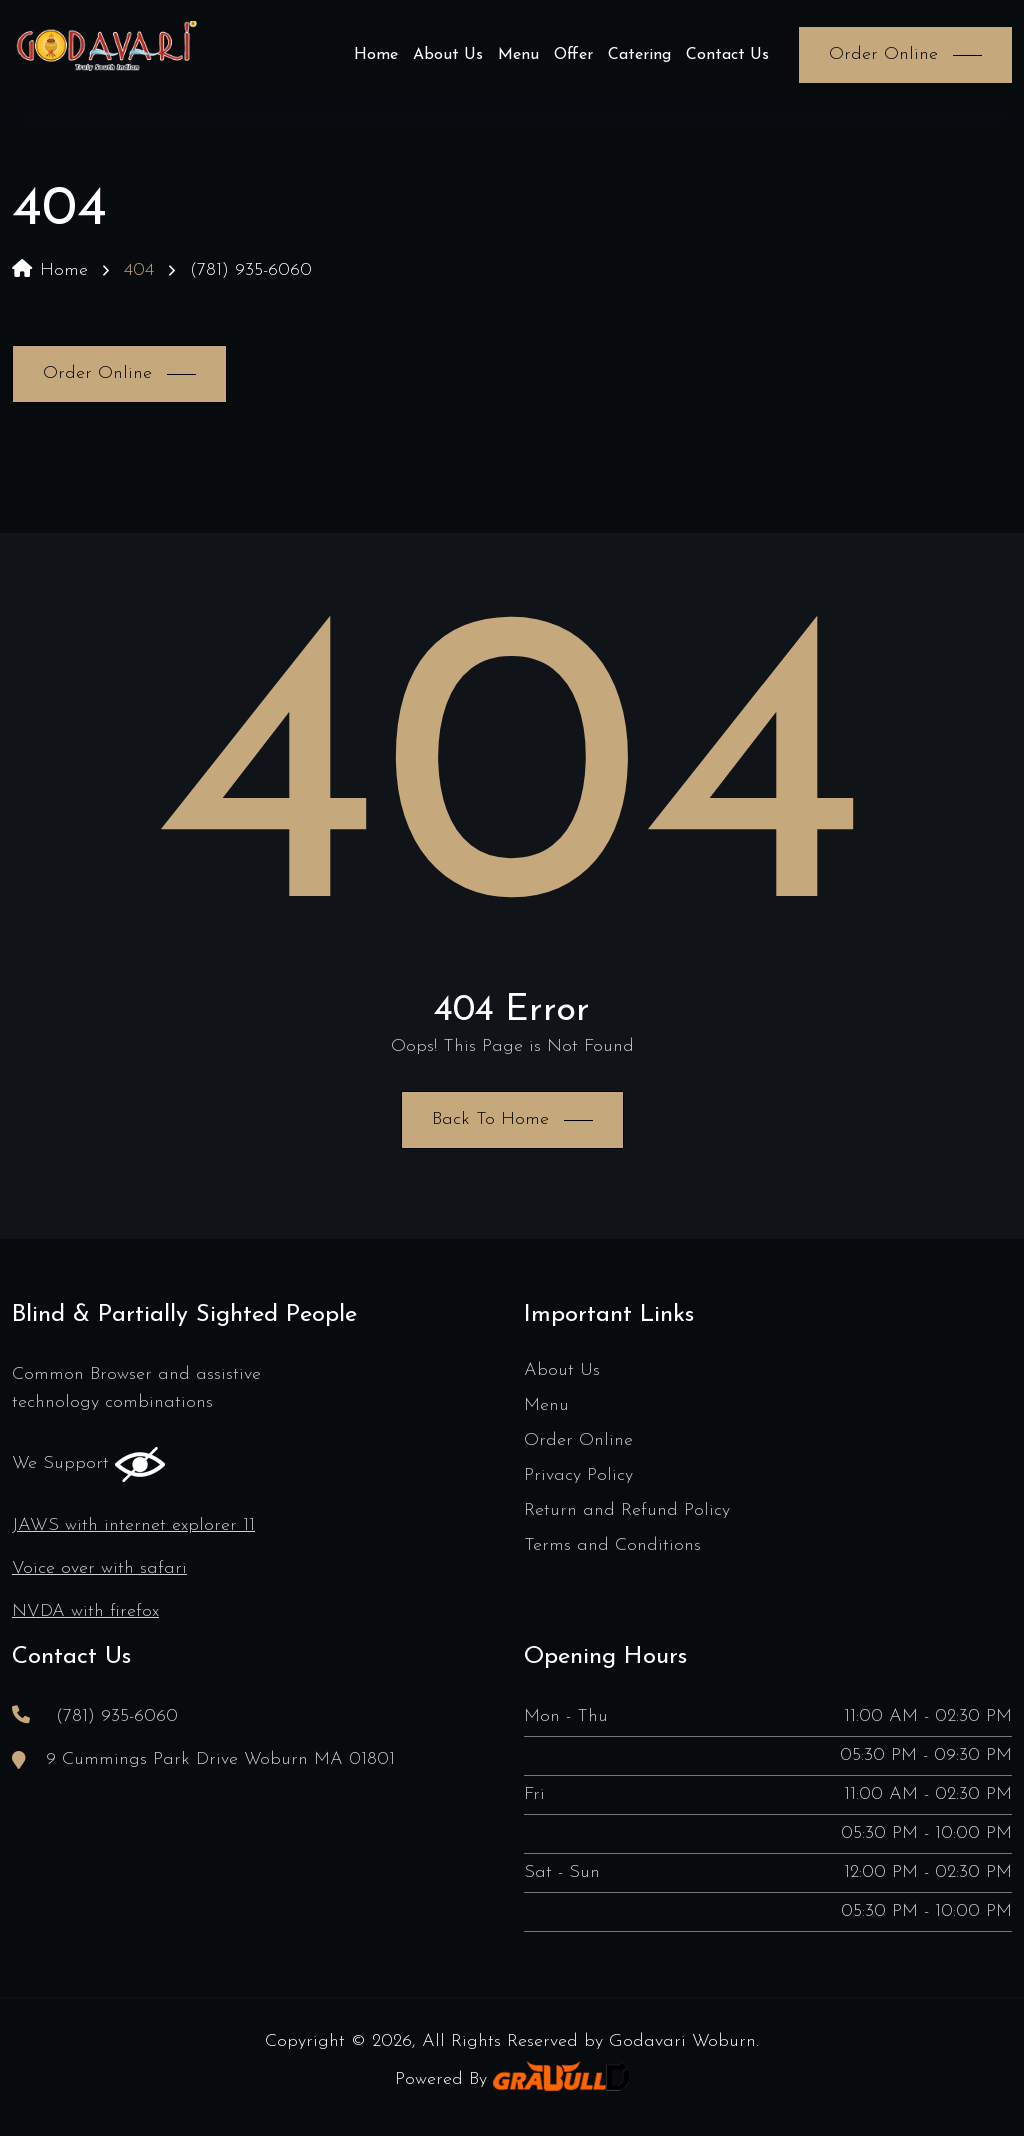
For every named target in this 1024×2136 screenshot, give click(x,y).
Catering (639, 55)
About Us (448, 55)
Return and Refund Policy (627, 1510)
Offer (573, 55)
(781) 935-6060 (251, 270)
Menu (518, 55)
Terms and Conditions (612, 1545)
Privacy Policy (578, 1475)
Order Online (578, 1440)
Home (376, 55)
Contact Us (727, 55)
